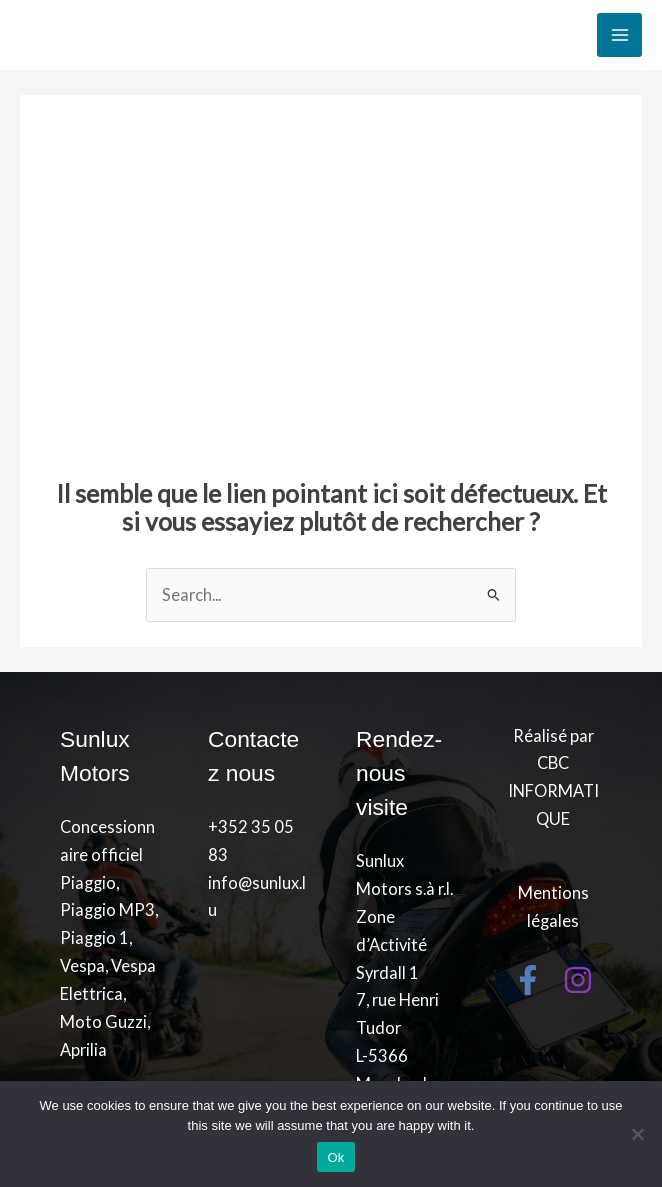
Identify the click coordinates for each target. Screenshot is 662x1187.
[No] (637, 1134)
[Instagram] (578, 980)
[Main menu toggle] (619, 35)
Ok (335, 1157)
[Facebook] (528, 980)
